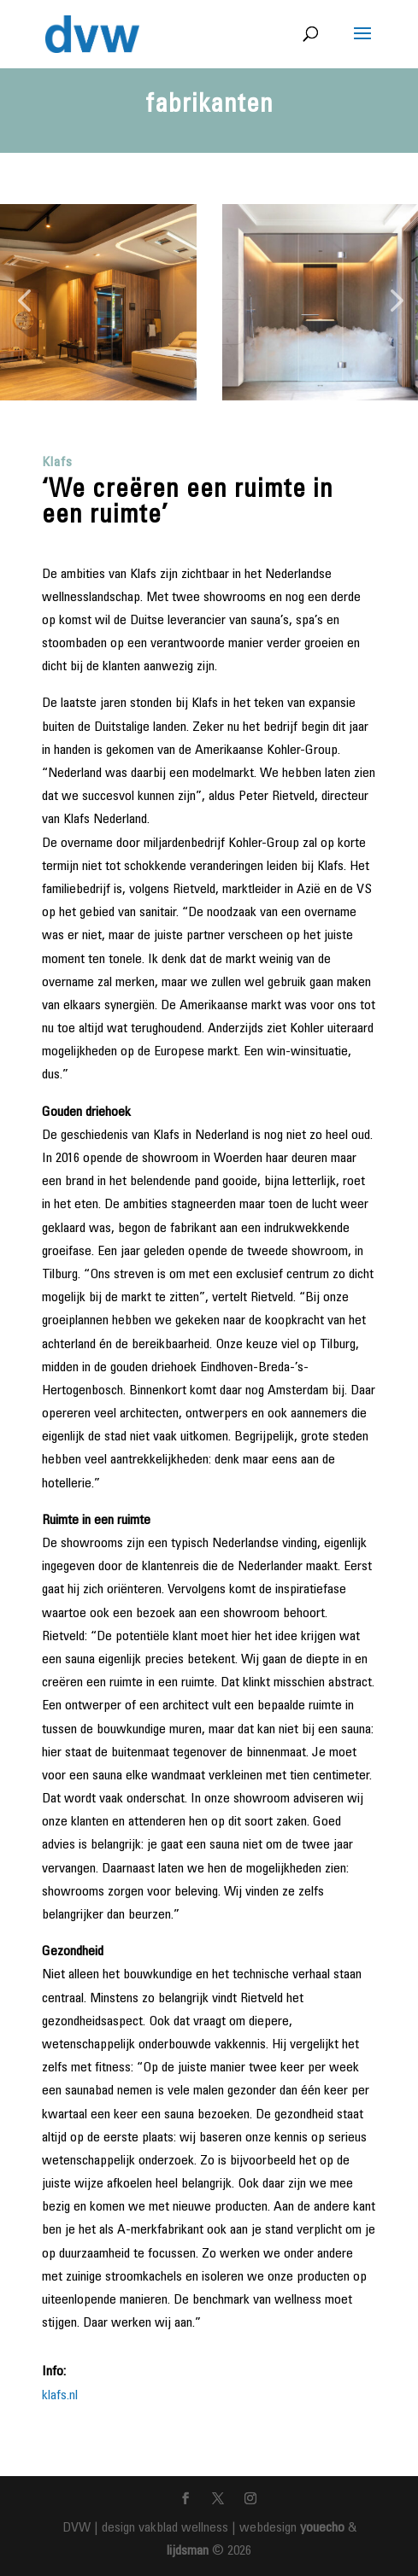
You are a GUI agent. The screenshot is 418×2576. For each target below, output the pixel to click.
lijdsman (188, 2551)
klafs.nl (60, 2396)
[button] (24, 302)
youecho (322, 2528)
